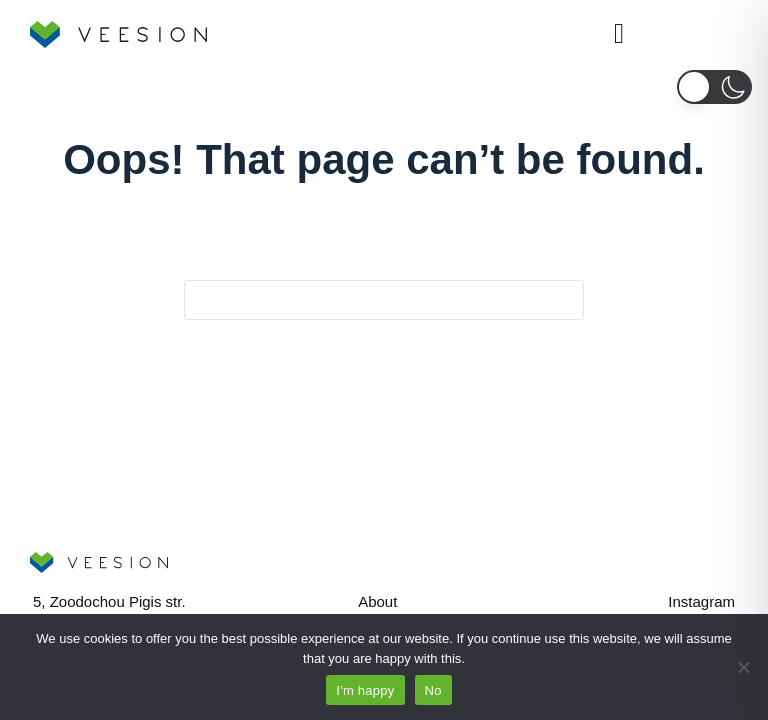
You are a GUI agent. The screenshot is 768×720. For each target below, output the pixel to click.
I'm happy (365, 690)
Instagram (701, 601)
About (377, 601)
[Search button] (564, 300)
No (433, 690)
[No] (743, 667)
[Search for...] (364, 300)
